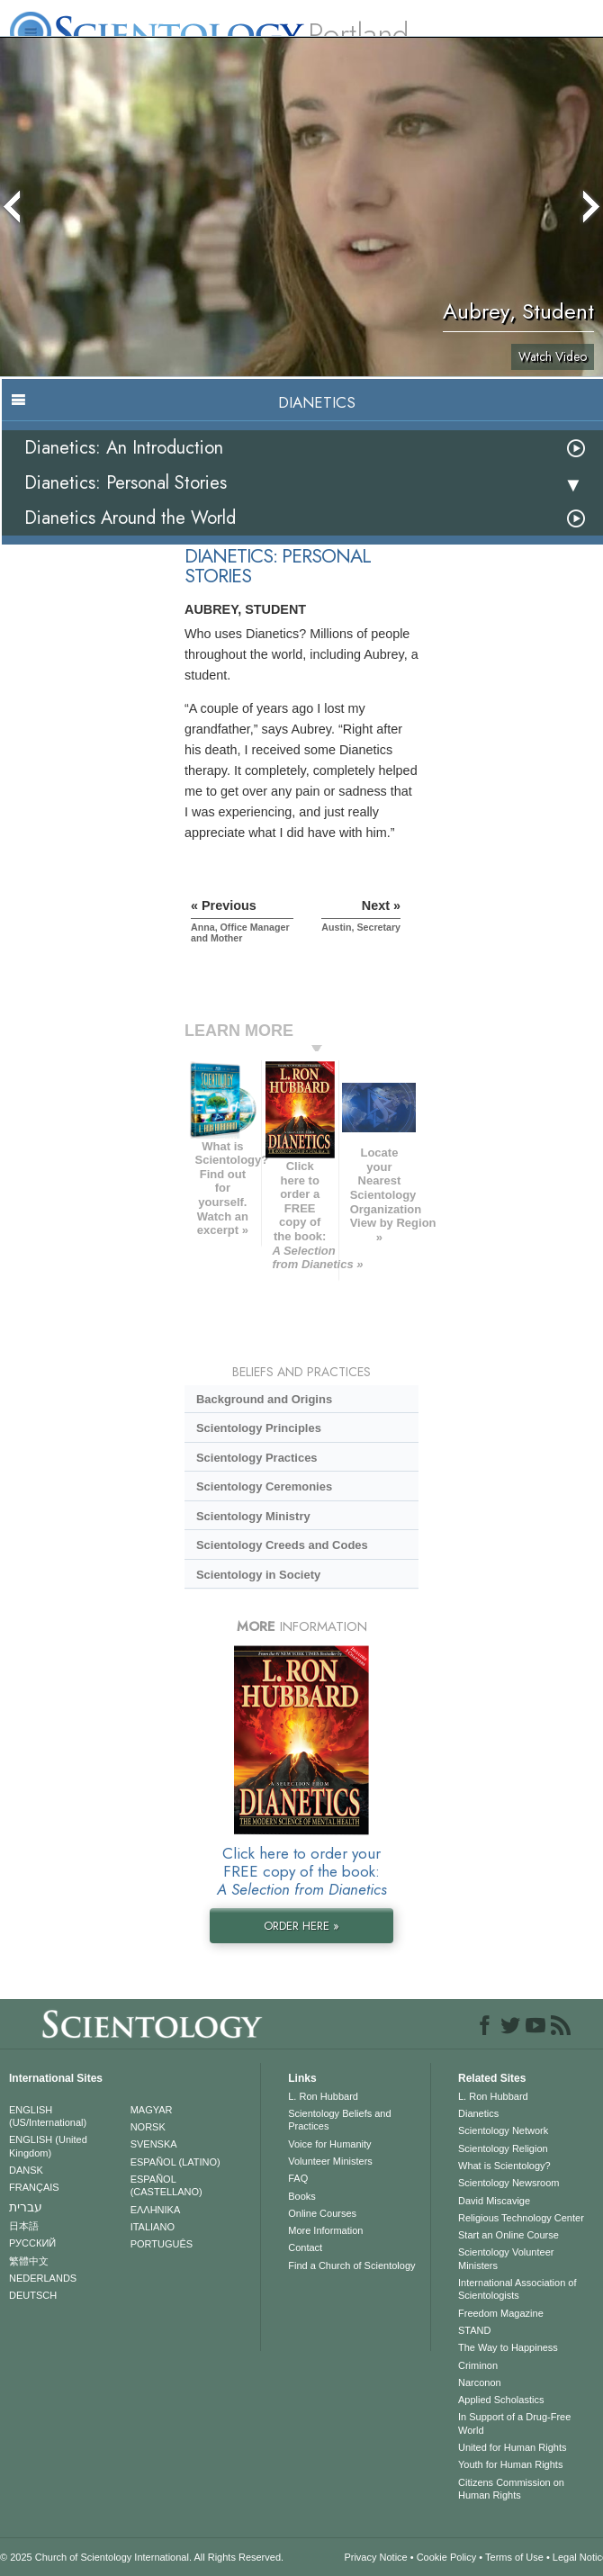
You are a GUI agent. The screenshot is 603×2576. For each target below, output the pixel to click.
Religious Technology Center (521, 2217)
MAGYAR (151, 2109)
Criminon (478, 2365)
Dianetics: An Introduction (123, 448)
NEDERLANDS (42, 2278)
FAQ (298, 2178)
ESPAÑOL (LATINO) (175, 2162)
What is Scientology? (504, 2165)
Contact (305, 2247)
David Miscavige (494, 2200)
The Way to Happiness (508, 2347)
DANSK (26, 2170)
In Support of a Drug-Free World (514, 2423)
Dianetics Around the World (130, 518)
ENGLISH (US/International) (47, 2116)
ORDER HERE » (301, 1925)
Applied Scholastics (501, 2399)
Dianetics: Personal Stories (125, 483)
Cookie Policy (447, 2557)
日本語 (24, 2225)
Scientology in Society (258, 1574)
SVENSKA (153, 2144)
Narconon (479, 2382)
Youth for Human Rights (510, 2464)
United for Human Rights (512, 2447)
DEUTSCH (33, 2295)
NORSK (148, 2126)
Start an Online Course (508, 2234)
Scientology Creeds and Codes (282, 1545)
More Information (325, 2230)
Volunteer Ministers (330, 2161)
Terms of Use (514, 2557)
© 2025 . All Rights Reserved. (142, 2557)
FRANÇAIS (34, 2187)
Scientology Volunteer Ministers (506, 2258)
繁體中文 (29, 2261)
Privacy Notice (375, 2557)
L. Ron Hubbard (323, 2096)
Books (302, 2196)
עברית (25, 2207)
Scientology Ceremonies (264, 1486)
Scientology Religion (503, 2148)
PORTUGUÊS (161, 2243)
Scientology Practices (257, 1457)
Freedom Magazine (501, 2313)
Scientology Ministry (253, 1516)
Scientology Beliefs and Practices (339, 2119)
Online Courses (322, 2213)
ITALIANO (152, 2226)
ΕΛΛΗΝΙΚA (155, 2209)
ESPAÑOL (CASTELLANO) (166, 2185)
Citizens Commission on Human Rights (511, 2488)
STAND (474, 2330)
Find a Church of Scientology (351, 2265)
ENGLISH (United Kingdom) (48, 2145)
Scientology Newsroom (509, 2182)
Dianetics (478, 2113)
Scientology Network (503, 2130)
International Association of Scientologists (517, 2289)
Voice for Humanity (329, 2144)
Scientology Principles (258, 1428)
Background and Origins (264, 1399)
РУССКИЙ (32, 2243)
